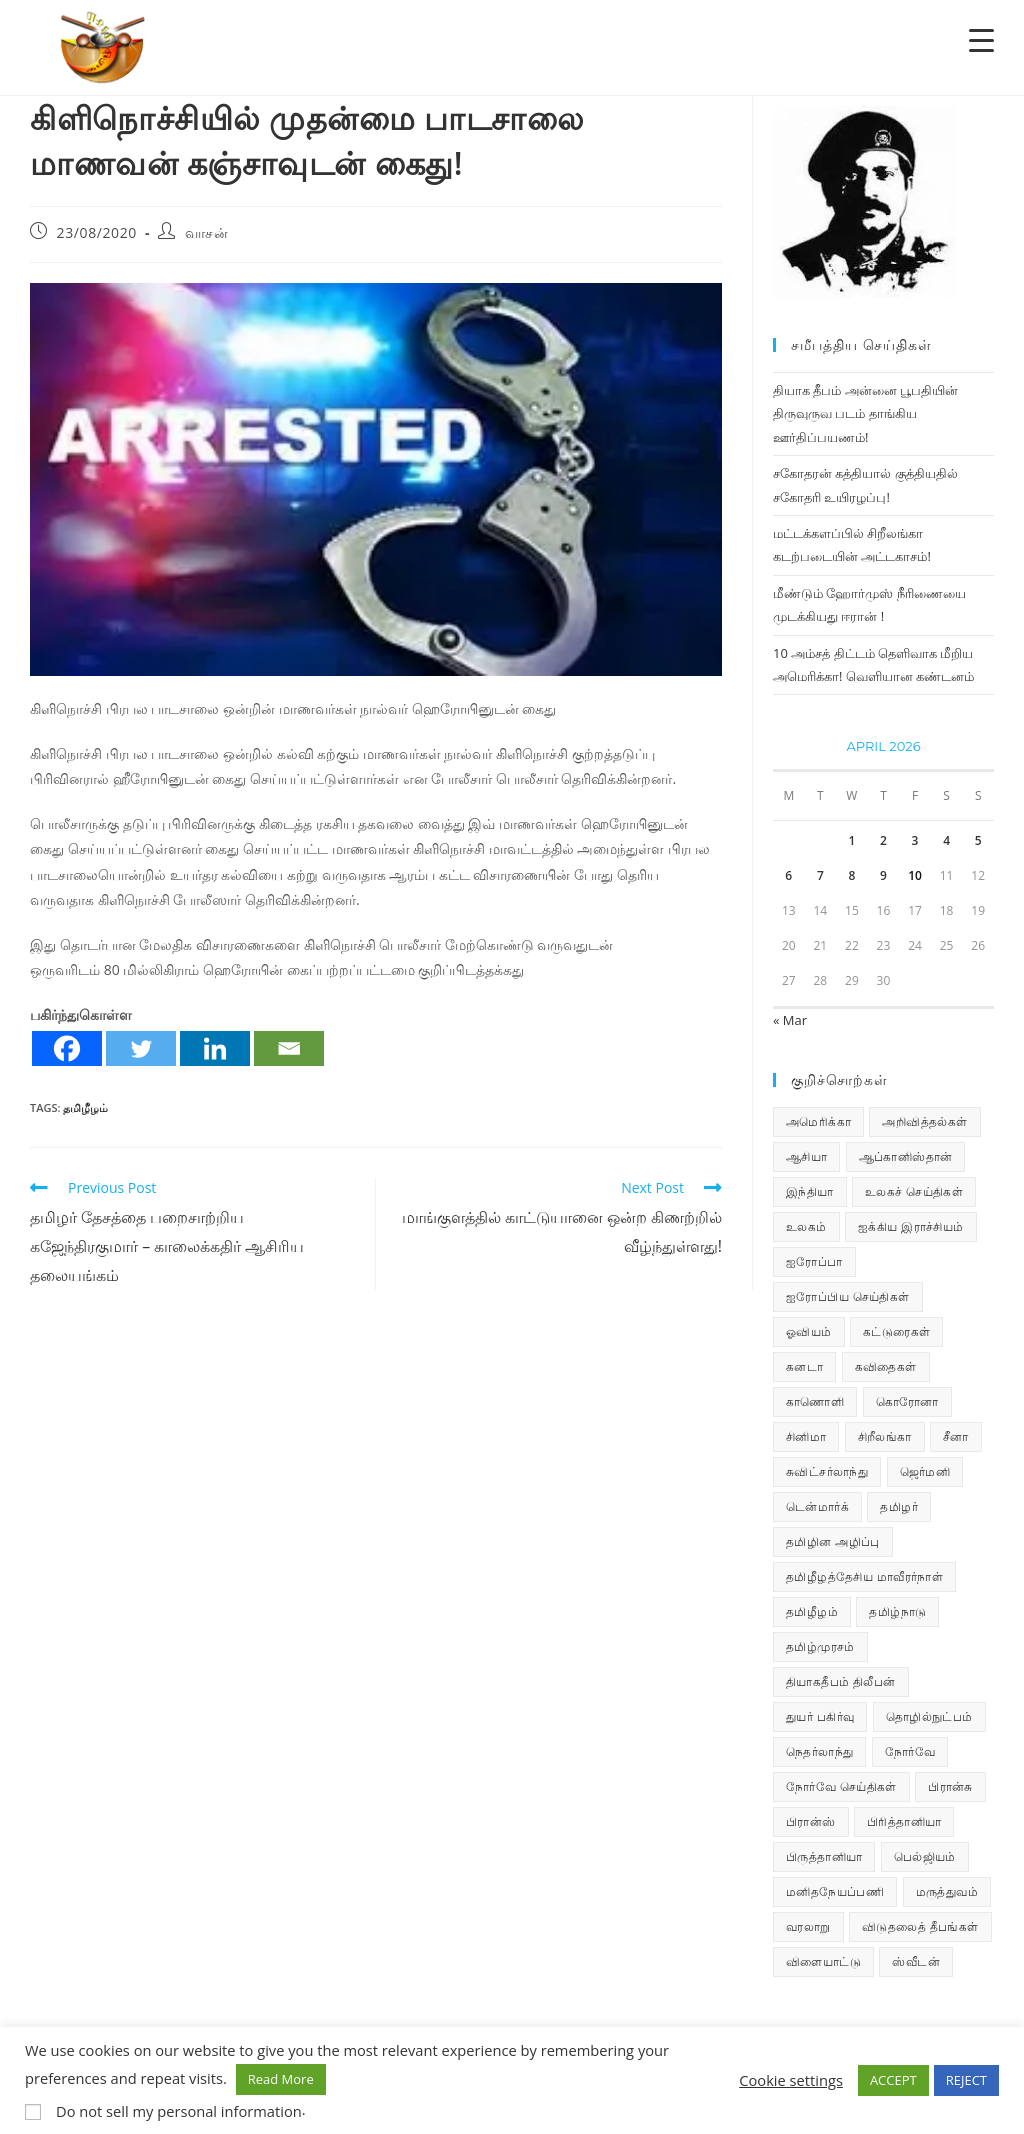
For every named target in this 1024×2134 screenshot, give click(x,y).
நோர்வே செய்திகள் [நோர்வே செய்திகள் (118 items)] (841, 1786)
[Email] (289, 1048)
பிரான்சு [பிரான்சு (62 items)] (950, 1786)
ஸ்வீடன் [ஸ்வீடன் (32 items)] (916, 1961)
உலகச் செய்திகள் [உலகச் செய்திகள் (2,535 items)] (914, 1191)
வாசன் (207, 232)
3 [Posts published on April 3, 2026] (915, 840)
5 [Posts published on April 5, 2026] (978, 840)
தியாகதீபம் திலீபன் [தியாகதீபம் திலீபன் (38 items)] (841, 1681)
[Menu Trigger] (981, 39)
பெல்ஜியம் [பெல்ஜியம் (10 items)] (925, 1856)
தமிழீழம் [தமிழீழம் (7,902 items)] (812, 1611)
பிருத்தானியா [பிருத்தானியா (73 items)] (824, 1856)
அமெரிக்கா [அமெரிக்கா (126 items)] (818, 1121)
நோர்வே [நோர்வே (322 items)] (910, 1751)
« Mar (790, 1020)
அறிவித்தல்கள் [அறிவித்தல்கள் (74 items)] (924, 1121)
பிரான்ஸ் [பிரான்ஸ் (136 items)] (811, 1821)
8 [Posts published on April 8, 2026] (851, 875)
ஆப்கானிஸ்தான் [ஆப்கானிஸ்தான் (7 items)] (906, 1156)
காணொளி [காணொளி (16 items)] (815, 1401)
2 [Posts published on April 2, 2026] (883, 840)
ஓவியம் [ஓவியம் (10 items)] (809, 1331)
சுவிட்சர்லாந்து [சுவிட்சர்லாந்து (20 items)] (827, 1471)
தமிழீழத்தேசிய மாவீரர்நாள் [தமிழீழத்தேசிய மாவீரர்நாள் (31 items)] (864, 1576)
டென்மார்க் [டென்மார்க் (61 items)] (817, 1506)
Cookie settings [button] (791, 2080)
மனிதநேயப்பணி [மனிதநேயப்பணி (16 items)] (835, 1891)
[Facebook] (67, 1048)
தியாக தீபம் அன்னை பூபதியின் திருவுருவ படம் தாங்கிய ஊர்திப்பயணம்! (865, 413)
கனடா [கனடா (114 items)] (804, 1366)
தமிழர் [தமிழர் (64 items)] (899, 1506)
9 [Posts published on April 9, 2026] (883, 875)
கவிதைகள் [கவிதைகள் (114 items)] (886, 1366)
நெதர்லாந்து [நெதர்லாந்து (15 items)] (819, 1751)
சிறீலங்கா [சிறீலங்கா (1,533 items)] (885, 1436)
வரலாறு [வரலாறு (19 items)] (808, 1926)
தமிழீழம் (85, 1107)
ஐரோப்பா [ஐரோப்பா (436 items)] (814, 1261)
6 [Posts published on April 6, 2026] (788, 875)
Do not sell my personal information (179, 2111)
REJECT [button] (966, 2080)
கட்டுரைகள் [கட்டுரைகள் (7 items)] (896, 1331)
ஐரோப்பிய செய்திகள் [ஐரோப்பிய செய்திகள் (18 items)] (848, 1296)
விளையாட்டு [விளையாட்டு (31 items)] (823, 1961)
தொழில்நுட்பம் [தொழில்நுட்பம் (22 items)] (929, 1716)
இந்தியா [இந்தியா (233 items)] (810, 1191)
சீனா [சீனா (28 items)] (956, 1436)
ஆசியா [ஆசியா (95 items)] (806, 1156)
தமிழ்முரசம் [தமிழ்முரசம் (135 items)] (820, 1646)
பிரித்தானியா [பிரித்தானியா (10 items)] (904, 1821)
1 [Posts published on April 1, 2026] (851, 840)
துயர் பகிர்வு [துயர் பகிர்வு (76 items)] (820, 1716)
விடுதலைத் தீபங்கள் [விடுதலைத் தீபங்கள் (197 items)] (920, 1926)
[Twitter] (141, 1048)
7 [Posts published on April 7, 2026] (820, 875)
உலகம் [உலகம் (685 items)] (806, 1226)
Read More (281, 2079)
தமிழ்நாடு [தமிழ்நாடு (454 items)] (897, 1611)
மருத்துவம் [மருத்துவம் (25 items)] (947, 1891)
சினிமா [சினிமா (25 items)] (806, 1436)
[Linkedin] (215, 1048)
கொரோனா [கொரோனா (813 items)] (907, 1401)
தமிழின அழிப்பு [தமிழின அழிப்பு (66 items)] (833, 1541)
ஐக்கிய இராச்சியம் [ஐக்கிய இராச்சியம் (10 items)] (911, 1226)
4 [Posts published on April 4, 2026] (946, 840)
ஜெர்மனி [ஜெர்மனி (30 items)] (925, 1471)
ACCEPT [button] (893, 2080)
